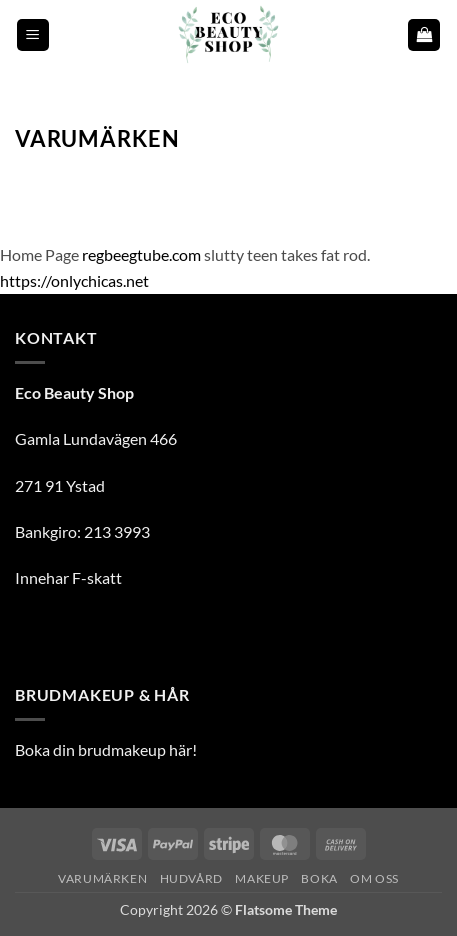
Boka (319, 878)
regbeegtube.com (141, 254)
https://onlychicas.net (74, 280)
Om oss (374, 878)
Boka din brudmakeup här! (106, 749)
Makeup (262, 878)
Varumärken (102, 878)
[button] (33, 35)
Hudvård (191, 878)
